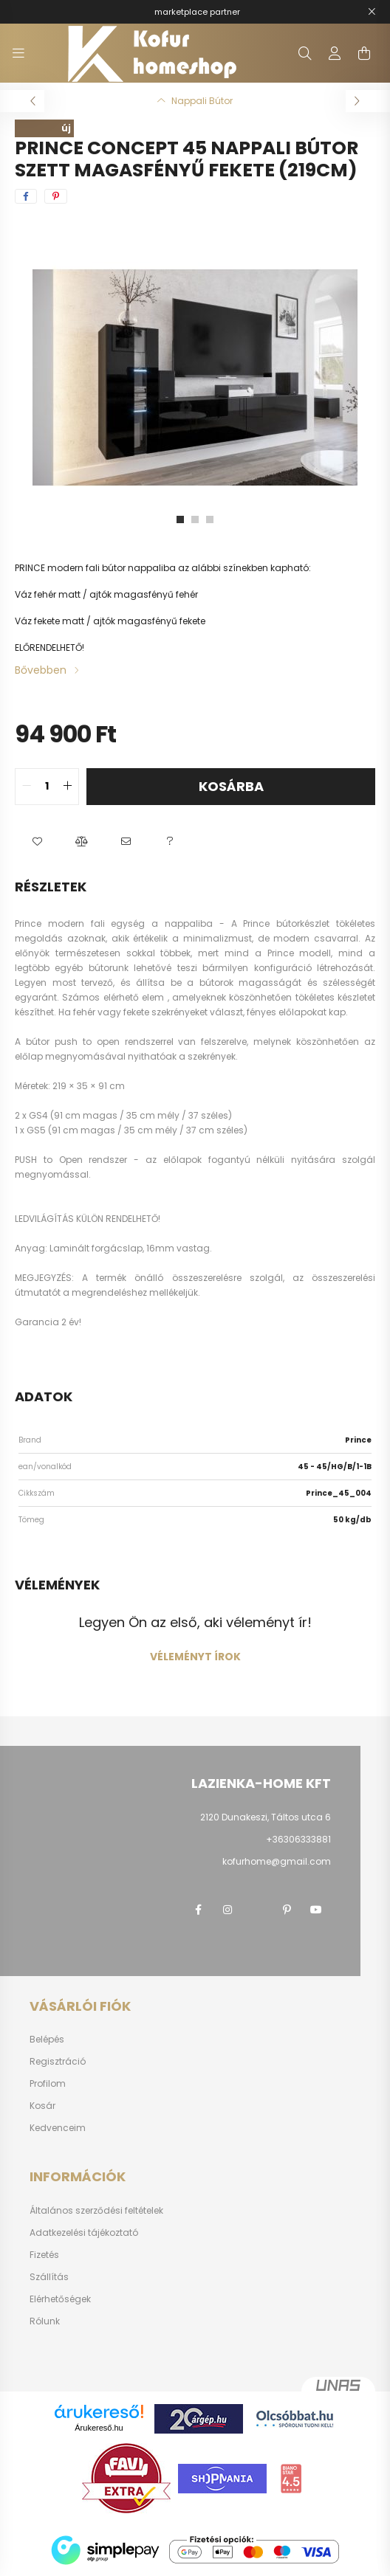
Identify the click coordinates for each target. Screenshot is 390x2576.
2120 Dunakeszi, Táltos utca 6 (265, 1817)
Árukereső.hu (99, 2427)
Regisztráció (58, 2062)
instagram (227, 1909)
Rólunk (45, 2321)
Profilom (48, 2084)
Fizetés (44, 2255)
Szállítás (49, 2277)
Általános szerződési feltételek (96, 2211)
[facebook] (26, 196)
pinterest (286, 1909)
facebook (198, 1909)
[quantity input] (47, 786)
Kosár (42, 2106)
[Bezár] (371, 12)
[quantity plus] (67, 787)
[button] (37, 842)
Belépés (47, 2039)
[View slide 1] (180, 519)
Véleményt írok (195, 1656)
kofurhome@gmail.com (276, 1861)
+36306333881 (298, 1839)
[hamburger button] (18, 53)
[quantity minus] (27, 787)
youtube (316, 1909)
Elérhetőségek (60, 2299)
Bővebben (40, 670)
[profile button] (334, 53)
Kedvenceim (58, 2128)
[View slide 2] (195, 519)
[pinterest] (55, 196)
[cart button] (364, 53)
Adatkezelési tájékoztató (84, 2233)
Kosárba (231, 786)
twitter (257, 1909)
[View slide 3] (209, 519)
